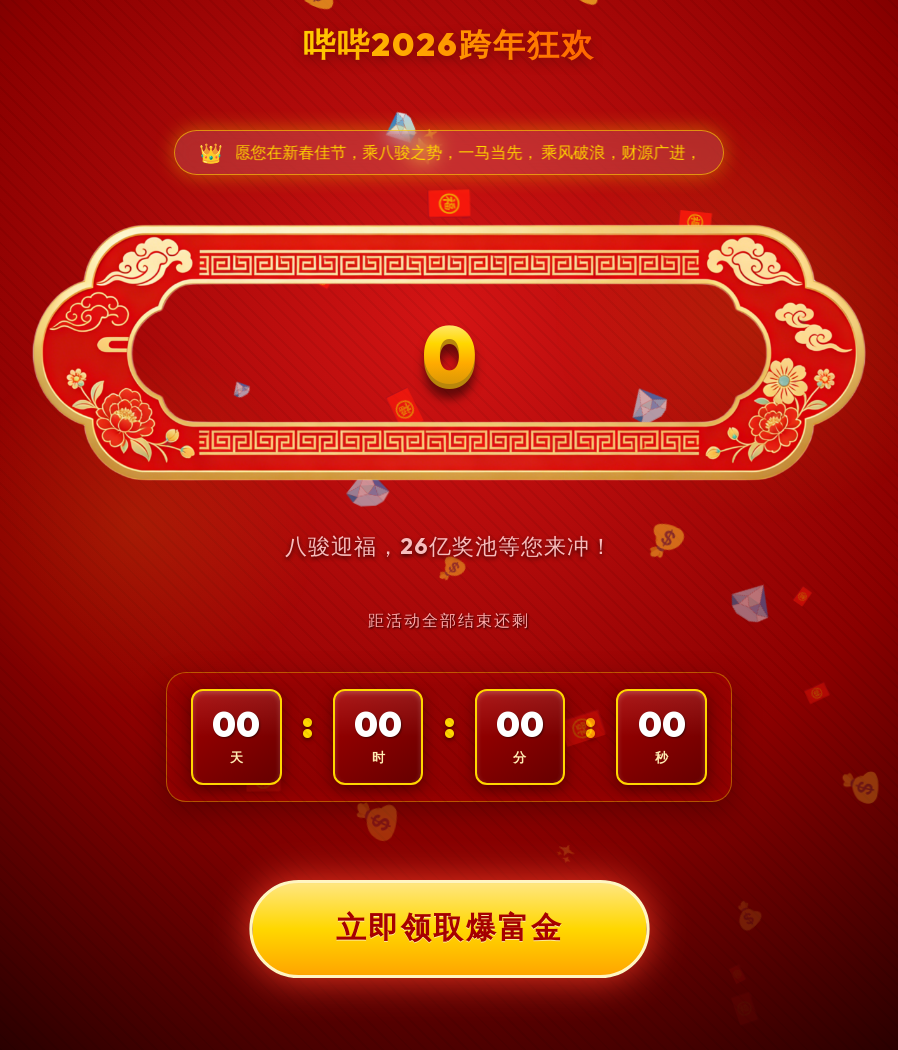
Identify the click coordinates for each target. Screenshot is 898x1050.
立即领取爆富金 (449, 928)
